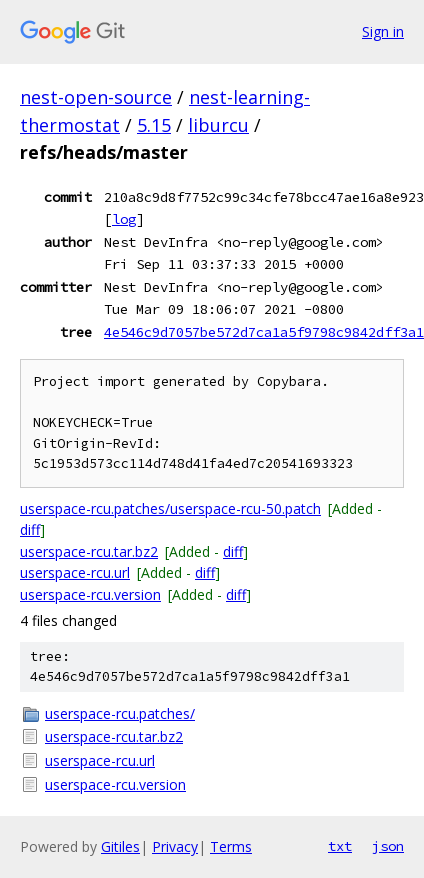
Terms (231, 846)
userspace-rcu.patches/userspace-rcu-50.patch (170, 508)
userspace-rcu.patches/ (120, 713)
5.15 (154, 125)
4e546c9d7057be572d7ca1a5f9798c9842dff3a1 (264, 332)
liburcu (218, 125)
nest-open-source (96, 97)
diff (30, 529)
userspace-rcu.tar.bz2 (89, 551)
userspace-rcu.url (75, 572)
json (388, 846)
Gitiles (120, 846)
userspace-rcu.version (90, 594)
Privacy (175, 846)
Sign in (383, 31)
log (124, 219)
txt (340, 846)
